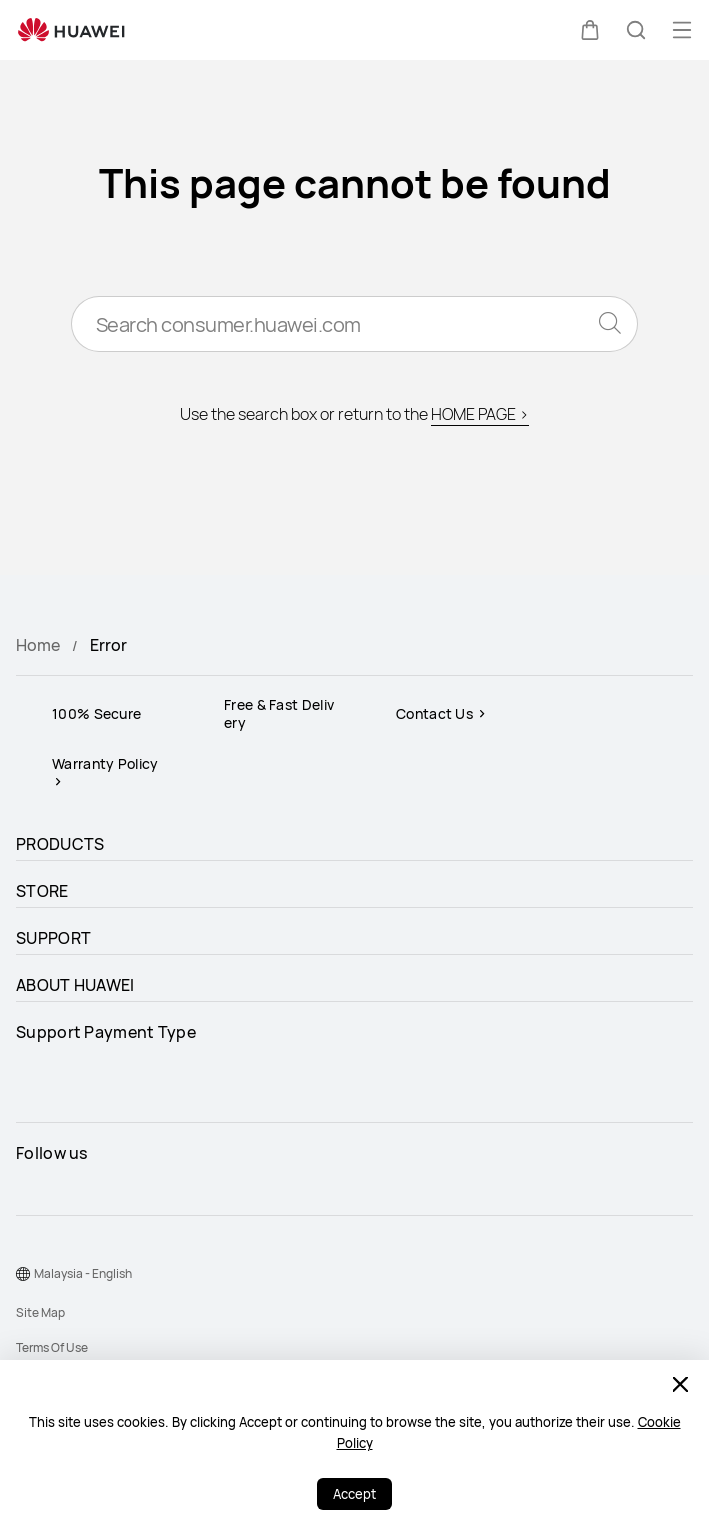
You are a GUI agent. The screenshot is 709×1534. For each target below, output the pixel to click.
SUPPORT (53, 938)
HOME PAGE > (480, 414)
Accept (354, 1494)
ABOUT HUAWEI (75, 985)
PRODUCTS (60, 844)
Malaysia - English (83, 1273)
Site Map (40, 1312)
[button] (590, 30)
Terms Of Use (52, 1347)
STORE (42, 891)
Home (38, 645)
